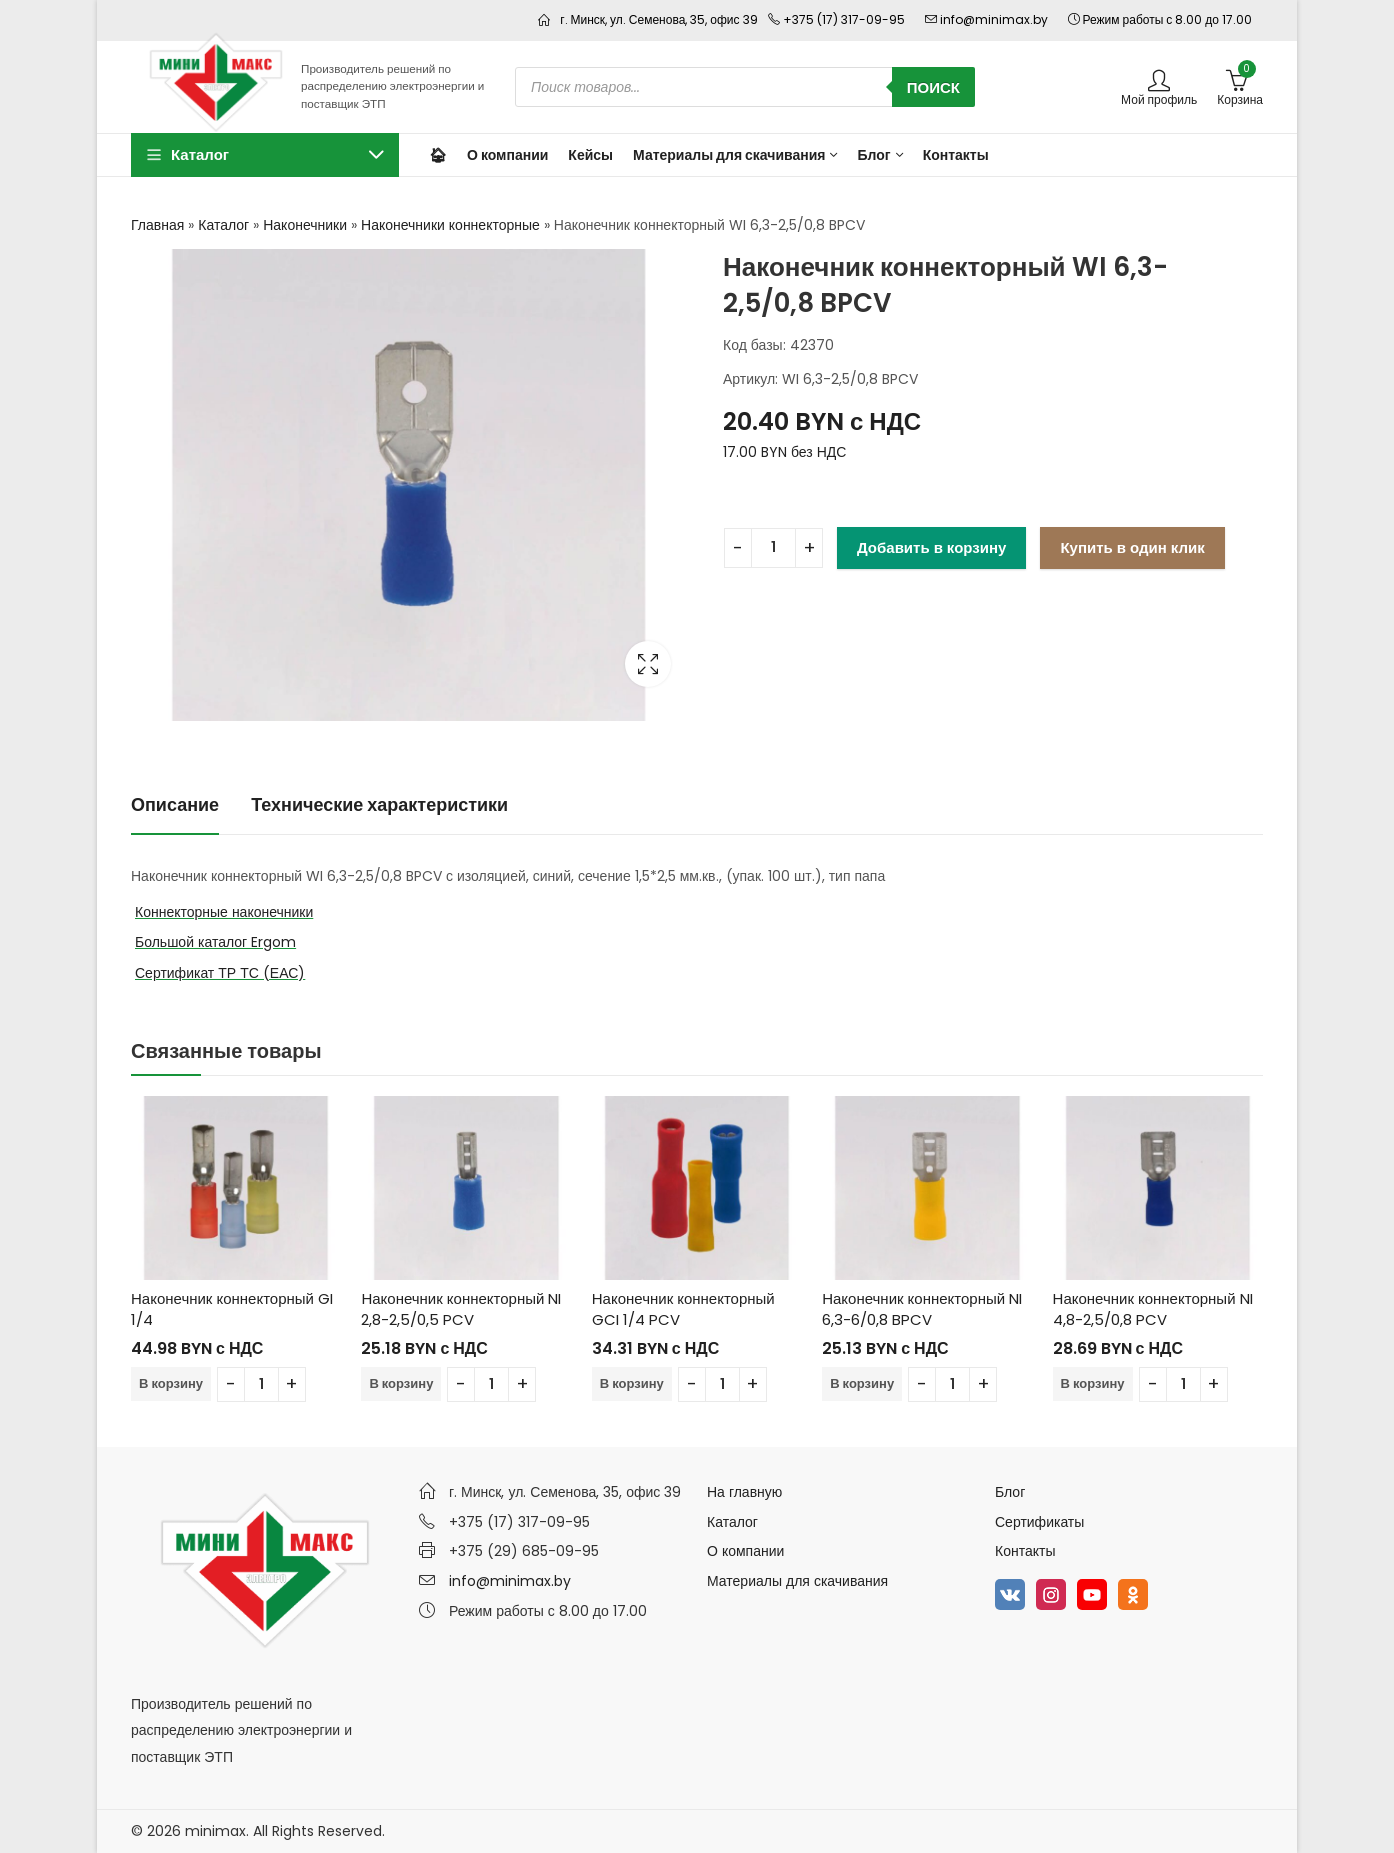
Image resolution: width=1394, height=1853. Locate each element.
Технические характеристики (379, 804)
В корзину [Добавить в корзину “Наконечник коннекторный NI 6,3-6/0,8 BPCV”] (862, 1383)
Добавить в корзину (931, 547)
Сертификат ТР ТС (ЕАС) (220, 973)
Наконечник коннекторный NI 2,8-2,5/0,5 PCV (461, 1309)
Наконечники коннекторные (450, 225)
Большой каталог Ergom (215, 942)
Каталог (223, 225)
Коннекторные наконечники (224, 912)
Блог (1010, 1492)
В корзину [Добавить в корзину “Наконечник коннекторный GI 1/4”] (171, 1383)
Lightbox (648, 664)
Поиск (933, 87)
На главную (744, 1492)
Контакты (1025, 1551)
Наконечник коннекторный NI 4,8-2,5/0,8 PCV (1153, 1309)
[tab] (175, 805)
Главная (157, 225)
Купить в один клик (1132, 547)
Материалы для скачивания (797, 1581)
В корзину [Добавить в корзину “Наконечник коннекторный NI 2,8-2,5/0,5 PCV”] (401, 1383)
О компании (745, 1551)
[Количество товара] (773, 548)
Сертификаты (1039, 1522)
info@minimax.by (510, 1581)
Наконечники (305, 225)
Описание (175, 804)
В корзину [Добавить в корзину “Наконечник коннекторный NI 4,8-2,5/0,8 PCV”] (1093, 1383)
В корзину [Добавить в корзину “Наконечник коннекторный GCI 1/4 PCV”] (632, 1383)
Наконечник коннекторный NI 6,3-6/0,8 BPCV (922, 1309)
